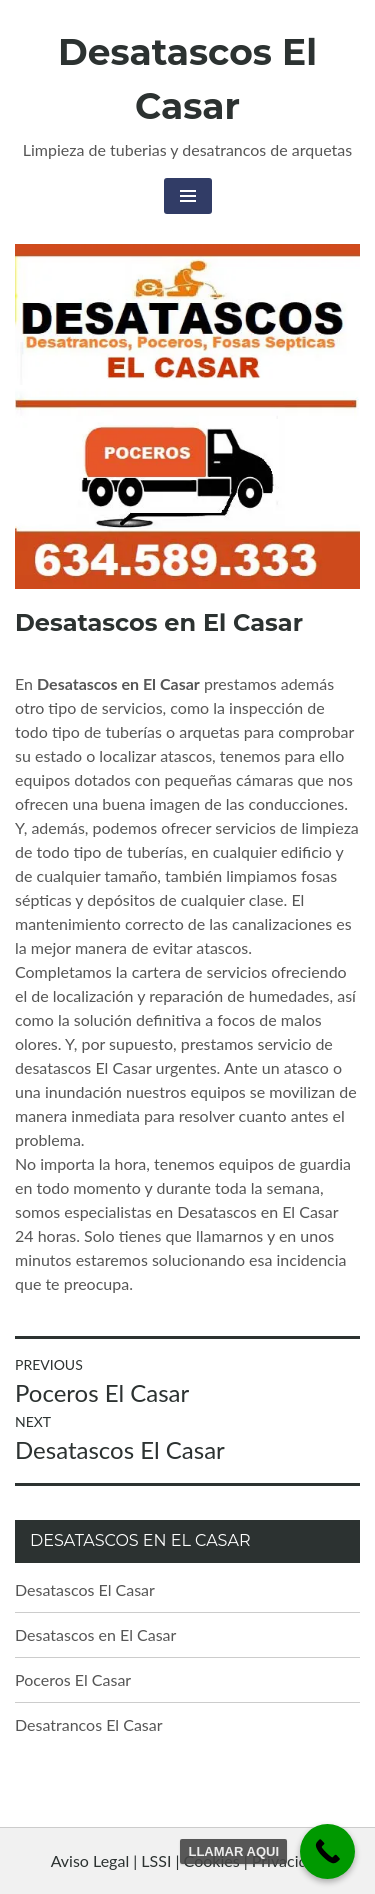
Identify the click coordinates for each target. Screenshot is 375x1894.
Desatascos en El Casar (95, 1634)
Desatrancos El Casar (89, 1724)
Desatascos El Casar (85, 1589)
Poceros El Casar (73, 1679)
